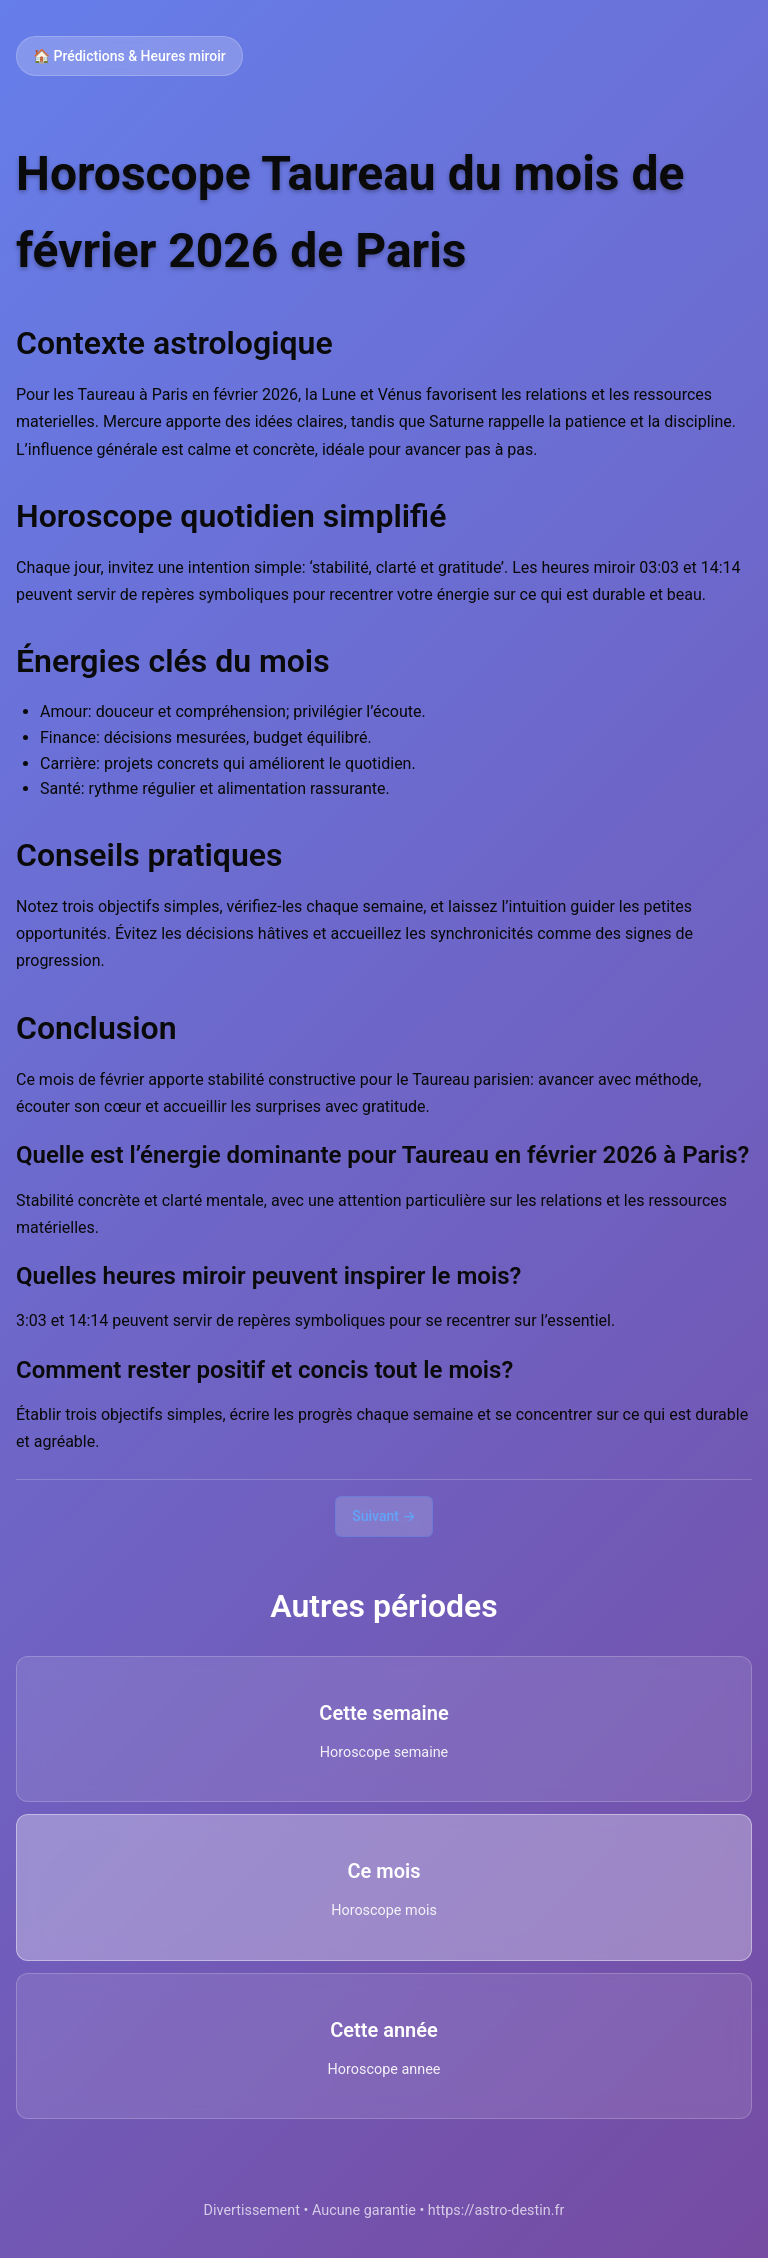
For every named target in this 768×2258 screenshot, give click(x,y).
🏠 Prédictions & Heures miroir (129, 56)
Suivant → (384, 1516)
